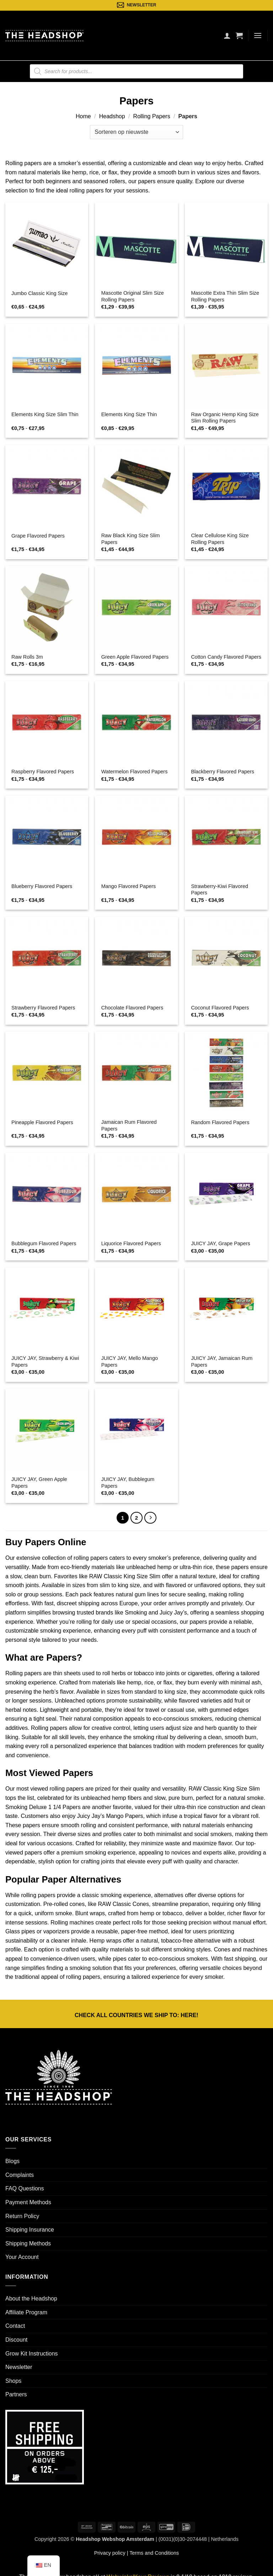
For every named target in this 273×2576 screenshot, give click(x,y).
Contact (15, 2326)
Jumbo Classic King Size (39, 293)
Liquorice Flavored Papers (131, 1243)
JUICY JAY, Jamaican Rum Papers (221, 1361)
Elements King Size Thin (129, 414)
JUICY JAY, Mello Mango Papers (129, 1361)
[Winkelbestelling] (136, 132)
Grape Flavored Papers (38, 536)
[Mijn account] (227, 35)
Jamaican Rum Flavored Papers (129, 1125)
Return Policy (22, 2216)
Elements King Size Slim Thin (45, 414)
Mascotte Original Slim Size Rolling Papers (132, 296)
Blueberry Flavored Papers (41, 886)
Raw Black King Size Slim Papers (130, 539)
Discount (16, 2340)
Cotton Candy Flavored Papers (226, 657)
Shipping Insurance (29, 2230)
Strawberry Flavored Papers (43, 1008)
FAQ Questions (24, 2188)
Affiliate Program (26, 2312)
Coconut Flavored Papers (220, 1008)
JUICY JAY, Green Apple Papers (39, 1482)
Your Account (22, 2257)
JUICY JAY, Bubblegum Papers (128, 1482)
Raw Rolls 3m (27, 657)
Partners (16, 2394)
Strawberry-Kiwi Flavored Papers (219, 889)
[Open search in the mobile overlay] (136, 71)
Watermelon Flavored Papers (134, 771)
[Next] (150, 1518)
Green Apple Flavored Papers (135, 657)
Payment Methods (28, 2202)
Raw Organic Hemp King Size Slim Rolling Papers (224, 418)
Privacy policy (109, 2553)
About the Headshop (31, 2298)
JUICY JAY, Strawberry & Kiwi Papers (45, 1361)
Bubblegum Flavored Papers (43, 1243)
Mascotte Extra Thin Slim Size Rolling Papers (225, 296)
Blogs (12, 2161)
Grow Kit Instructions (31, 2354)
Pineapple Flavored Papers (42, 1122)
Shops (13, 2381)
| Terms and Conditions (152, 2553)
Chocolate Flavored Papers (132, 1008)
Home (83, 116)
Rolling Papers (151, 116)
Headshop (112, 116)
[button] (239, 35)
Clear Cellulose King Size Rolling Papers (219, 539)
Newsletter (18, 2367)
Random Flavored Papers (220, 1122)
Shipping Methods (28, 2243)
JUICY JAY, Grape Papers (220, 1243)
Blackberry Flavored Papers (222, 771)
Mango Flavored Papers (128, 886)
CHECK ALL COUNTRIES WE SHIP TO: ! (136, 2015)
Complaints (19, 2175)
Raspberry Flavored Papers (42, 771)
